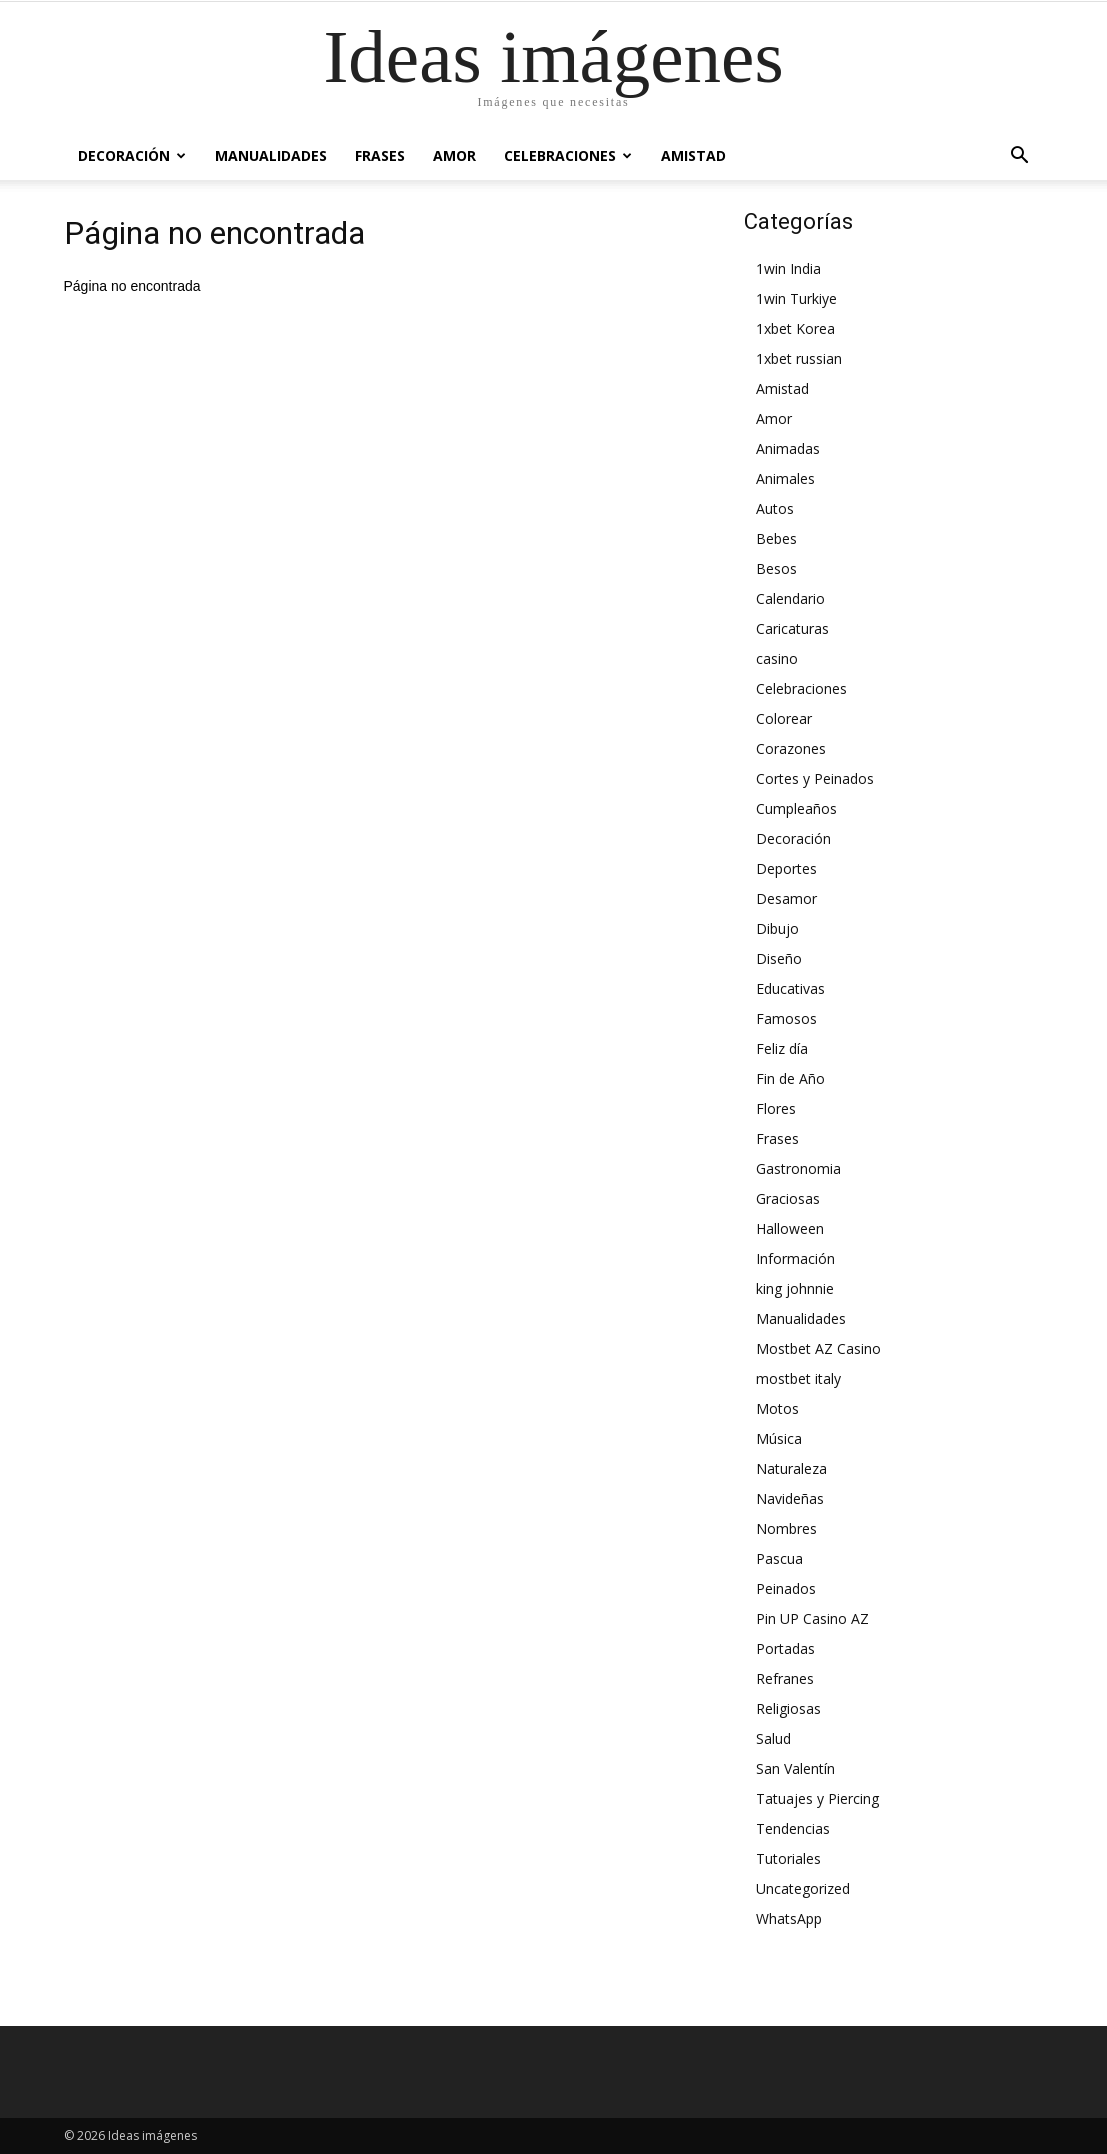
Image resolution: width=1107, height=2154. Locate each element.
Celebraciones (568, 155)
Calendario (790, 598)
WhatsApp (789, 1918)
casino (777, 658)
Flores (776, 1108)
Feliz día (782, 1048)
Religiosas (788, 1708)
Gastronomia (798, 1168)
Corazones (791, 748)
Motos (777, 1408)
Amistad (693, 155)
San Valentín (795, 1768)
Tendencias (793, 1828)
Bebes (776, 538)
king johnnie (795, 1288)
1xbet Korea (795, 328)
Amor (454, 155)
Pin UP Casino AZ (812, 1618)
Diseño (779, 958)
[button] (1020, 156)
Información (795, 1258)
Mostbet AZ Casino (818, 1348)
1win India (788, 268)
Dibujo (777, 928)
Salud (773, 1738)
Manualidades (271, 155)
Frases (380, 155)
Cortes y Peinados (815, 778)
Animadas (788, 448)
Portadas (785, 1648)
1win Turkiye (796, 298)
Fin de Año (790, 1078)
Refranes (785, 1678)
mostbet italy (798, 1378)
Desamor (786, 898)
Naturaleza (791, 1468)
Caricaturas (792, 628)
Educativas (790, 988)
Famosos (786, 1018)
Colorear (784, 718)
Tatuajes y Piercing (817, 1798)
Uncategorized (803, 1888)
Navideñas (790, 1498)
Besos (776, 568)
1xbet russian (799, 358)
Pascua (779, 1558)
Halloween (790, 1228)
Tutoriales (788, 1858)
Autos (775, 508)
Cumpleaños (796, 808)
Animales (785, 478)
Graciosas (788, 1198)
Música (779, 1438)
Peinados (786, 1588)
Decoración (132, 155)
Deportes (786, 868)
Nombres (786, 1528)
